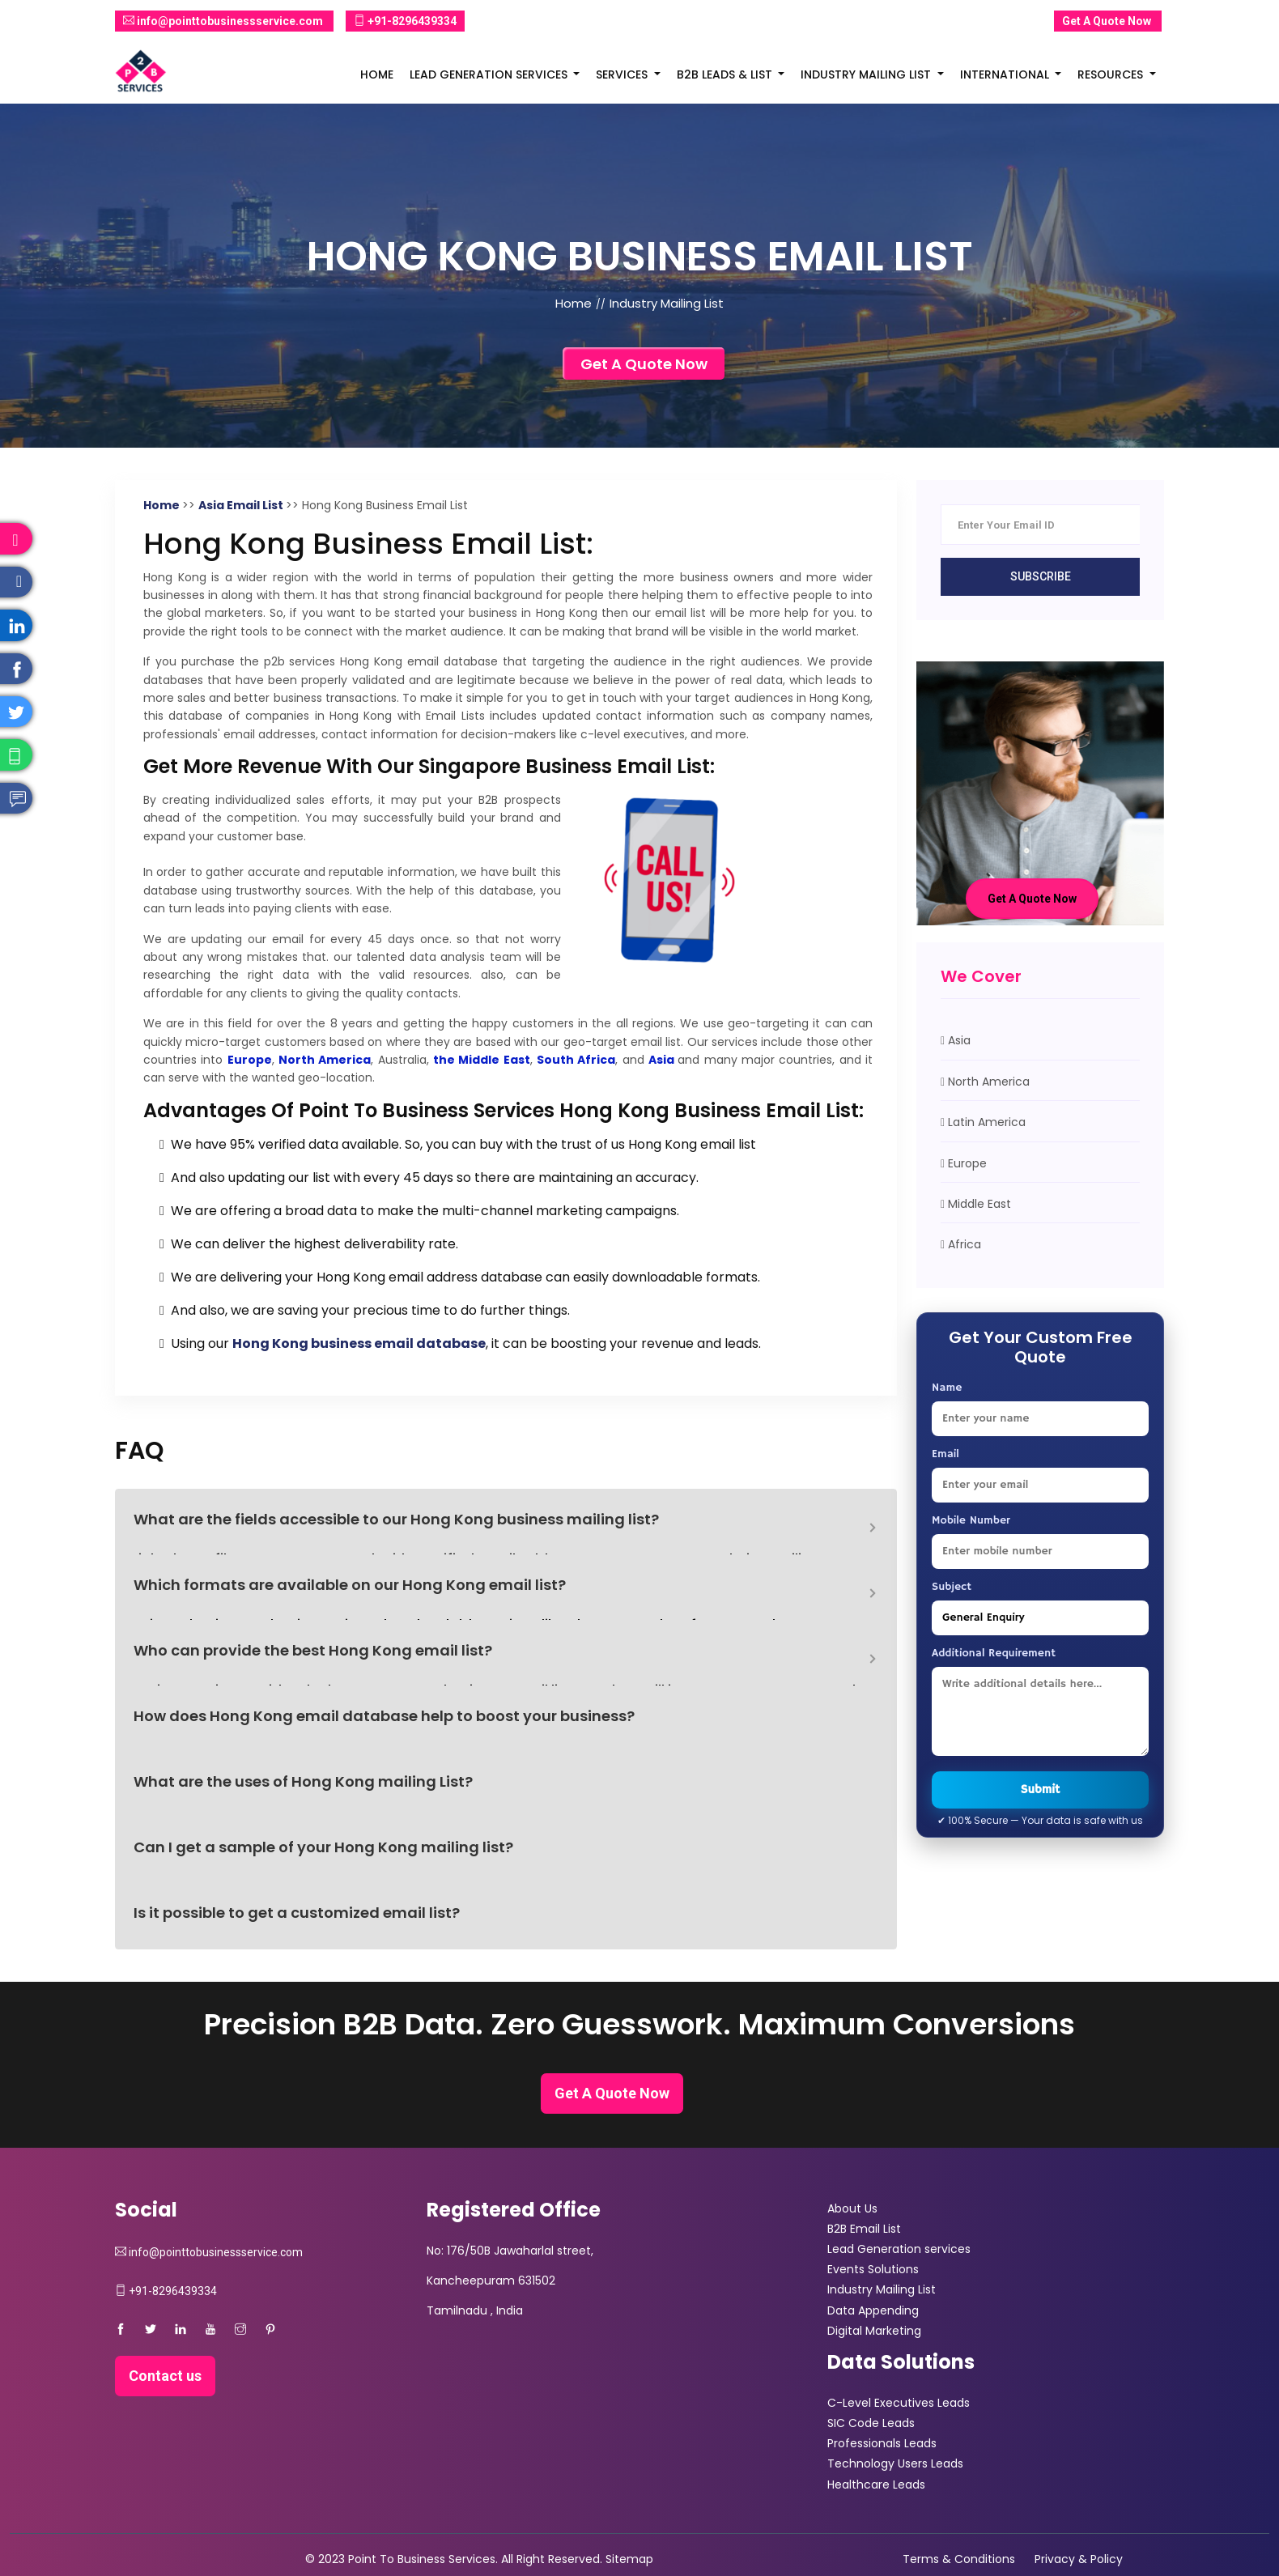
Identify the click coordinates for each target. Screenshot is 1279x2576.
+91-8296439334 (405, 21)
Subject (951, 1586)
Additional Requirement (994, 1653)
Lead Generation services (899, 2249)
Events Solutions (873, 2269)
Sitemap (629, 2559)
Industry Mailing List (881, 2289)
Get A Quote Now (1107, 20)
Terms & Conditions (959, 2559)
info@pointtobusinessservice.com (224, 21)
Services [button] (623, 74)
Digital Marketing (874, 2331)
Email (945, 1454)
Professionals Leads (882, 2443)
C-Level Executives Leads (898, 2403)
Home (376, 74)
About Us (852, 2208)
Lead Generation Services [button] (490, 74)
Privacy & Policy (1079, 2559)
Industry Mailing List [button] (867, 74)
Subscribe (1040, 576)
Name (947, 1387)
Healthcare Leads (876, 2484)
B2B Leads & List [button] (726, 74)
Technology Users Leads (895, 2463)
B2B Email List (864, 2229)
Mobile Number (971, 1520)
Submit (1040, 1789)
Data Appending (873, 2310)
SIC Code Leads (871, 2423)
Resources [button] (1111, 74)
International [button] (1006, 74)
